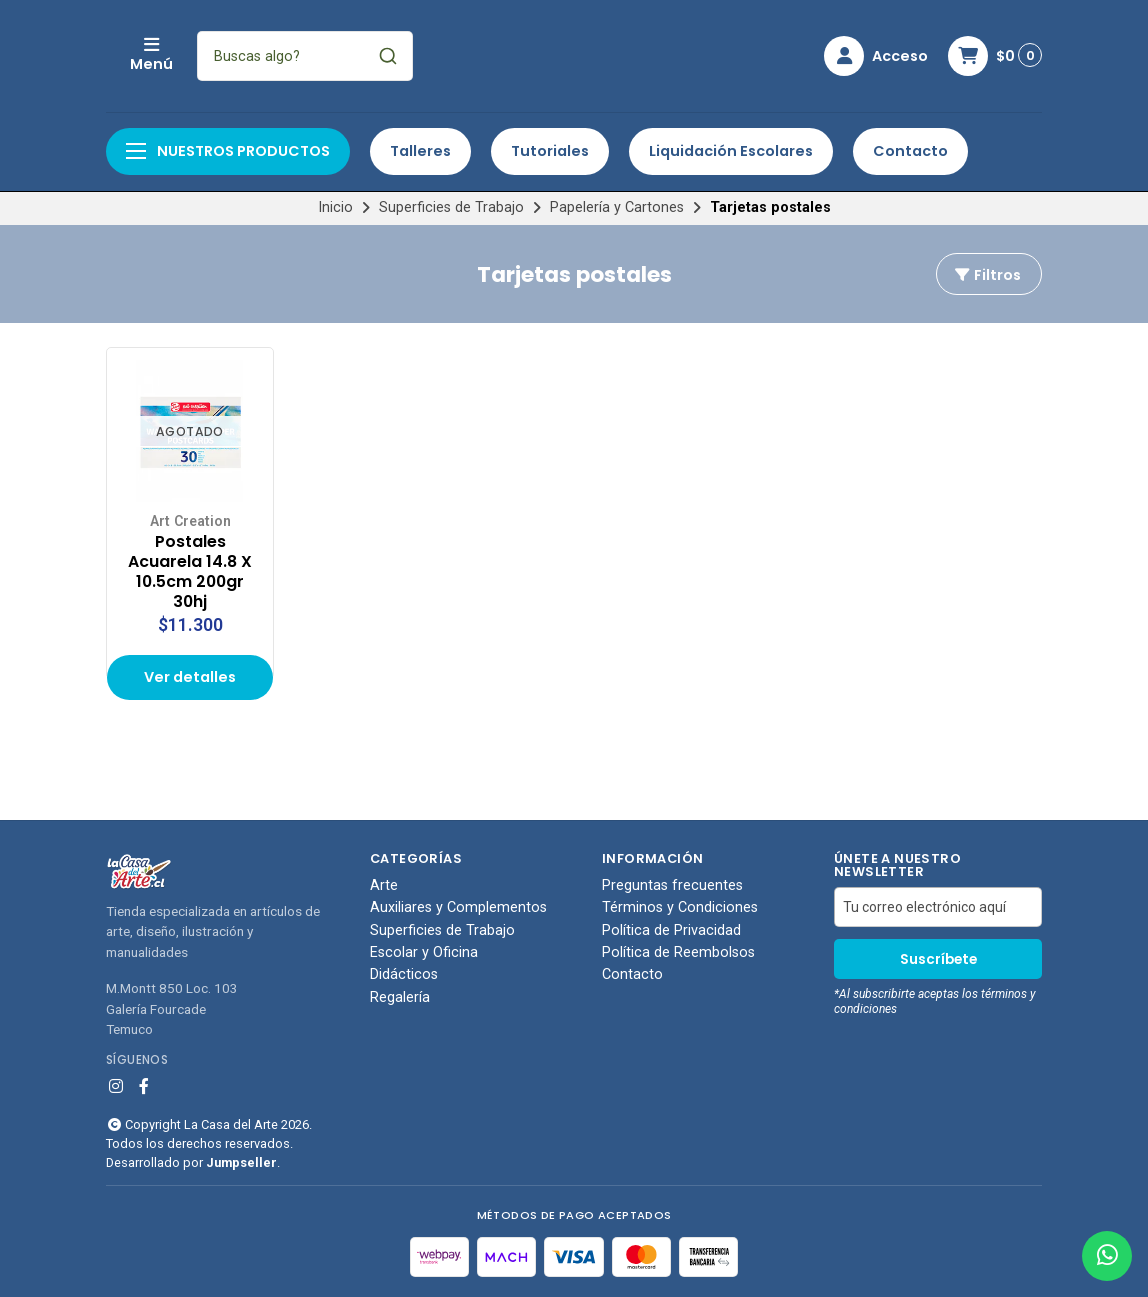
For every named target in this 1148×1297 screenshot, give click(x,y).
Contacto (910, 151)
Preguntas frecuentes (672, 886)
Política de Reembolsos (678, 953)
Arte (384, 886)
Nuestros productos (228, 151)
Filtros (987, 275)
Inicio (335, 207)
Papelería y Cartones (617, 207)
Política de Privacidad (671, 931)
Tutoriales (550, 151)
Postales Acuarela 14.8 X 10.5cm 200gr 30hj (190, 571)
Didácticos (404, 975)
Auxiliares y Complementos (458, 908)
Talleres (420, 151)
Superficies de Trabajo (451, 207)
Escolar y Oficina (424, 953)
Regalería (400, 998)
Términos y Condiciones (680, 908)
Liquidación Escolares (731, 151)
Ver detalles (190, 677)
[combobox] (438, 56)
